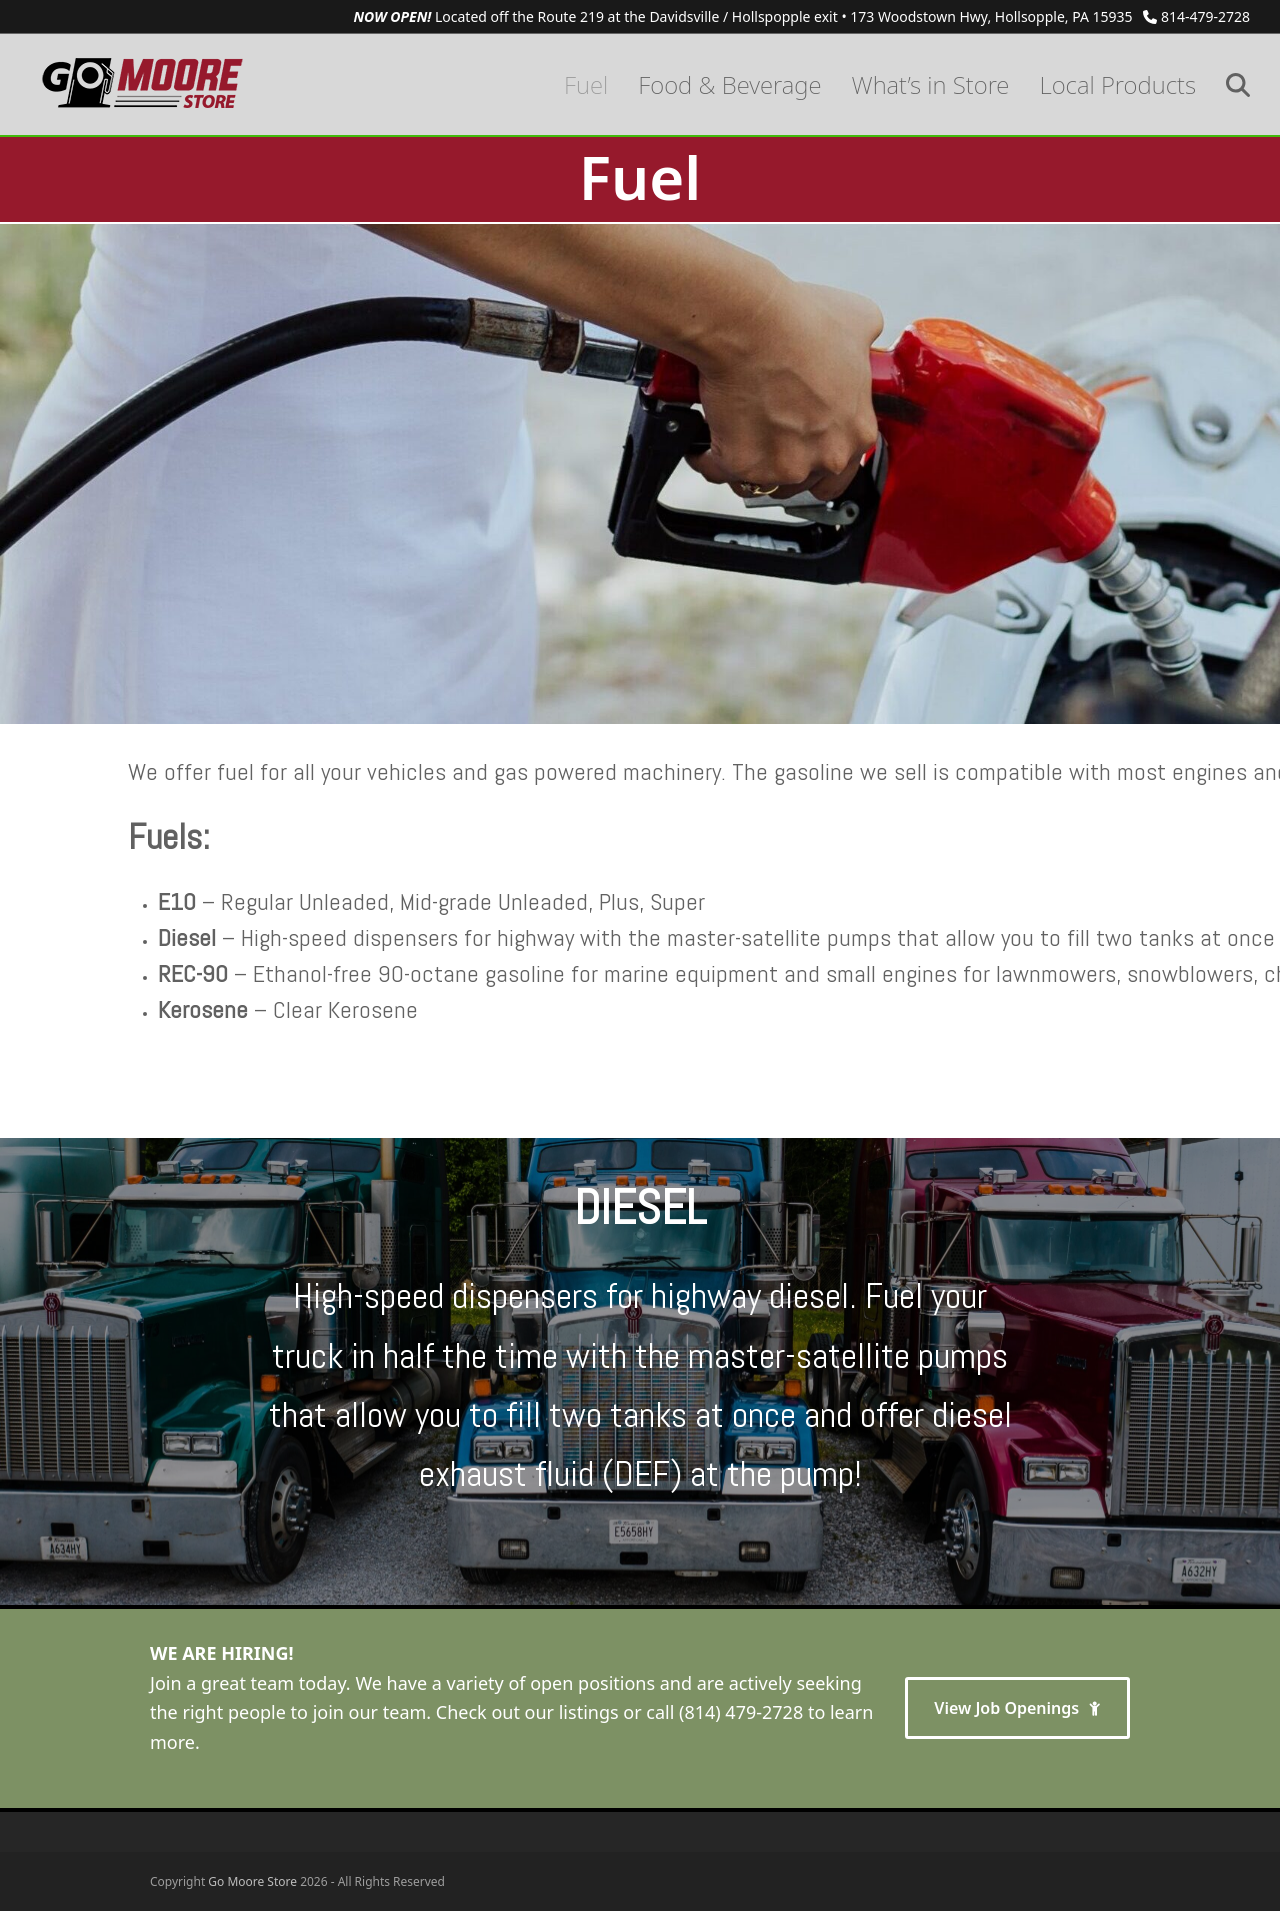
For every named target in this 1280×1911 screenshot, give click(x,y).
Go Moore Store (252, 1881)
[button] (1238, 84)
